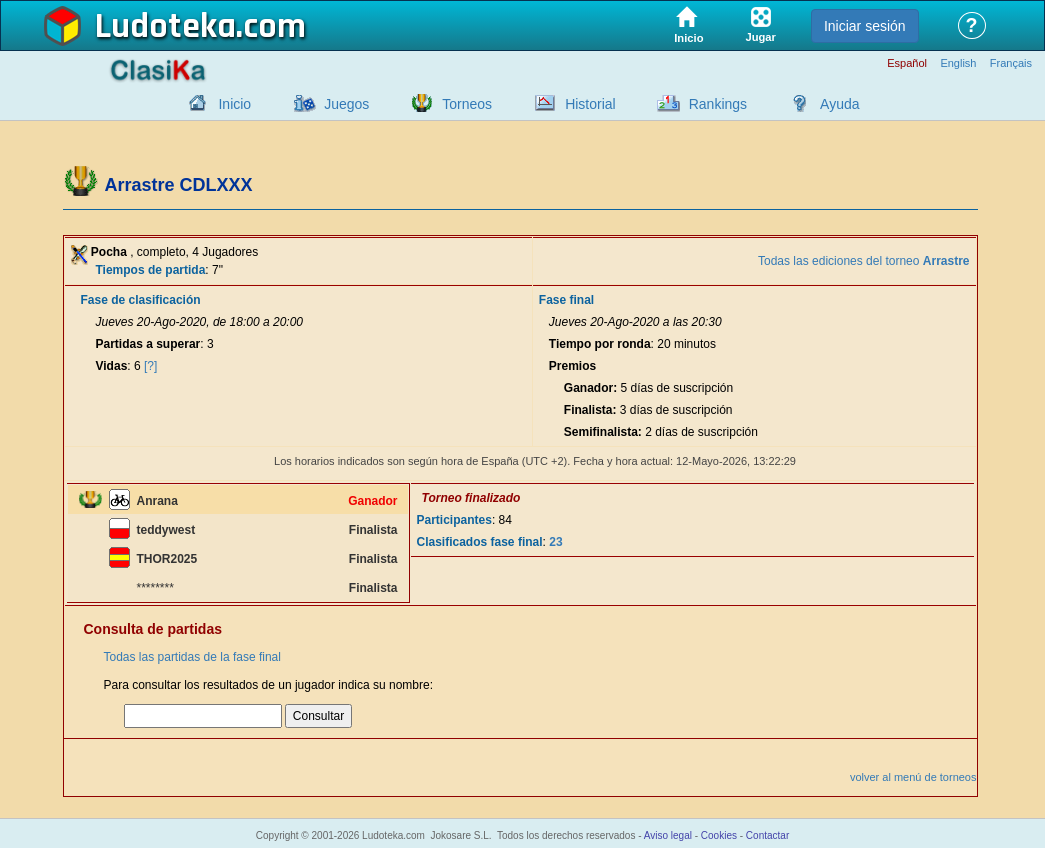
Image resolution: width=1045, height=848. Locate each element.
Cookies (719, 835)
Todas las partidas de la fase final (192, 657)
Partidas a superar (148, 344)
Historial (590, 104)
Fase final (566, 300)
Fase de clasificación (141, 300)
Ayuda (839, 104)
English (958, 63)
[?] (150, 366)
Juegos (346, 104)
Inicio (234, 104)
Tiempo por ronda (600, 344)
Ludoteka (165, 27)
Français (1011, 63)
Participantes (454, 520)
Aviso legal (668, 835)
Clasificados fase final (480, 542)
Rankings (718, 104)
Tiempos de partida (151, 270)
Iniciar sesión (865, 26)
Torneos (467, 104)
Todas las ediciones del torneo (863, 261)
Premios (572, 366)
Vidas (112, 366)
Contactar (767, 835)
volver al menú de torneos (913, 777)
